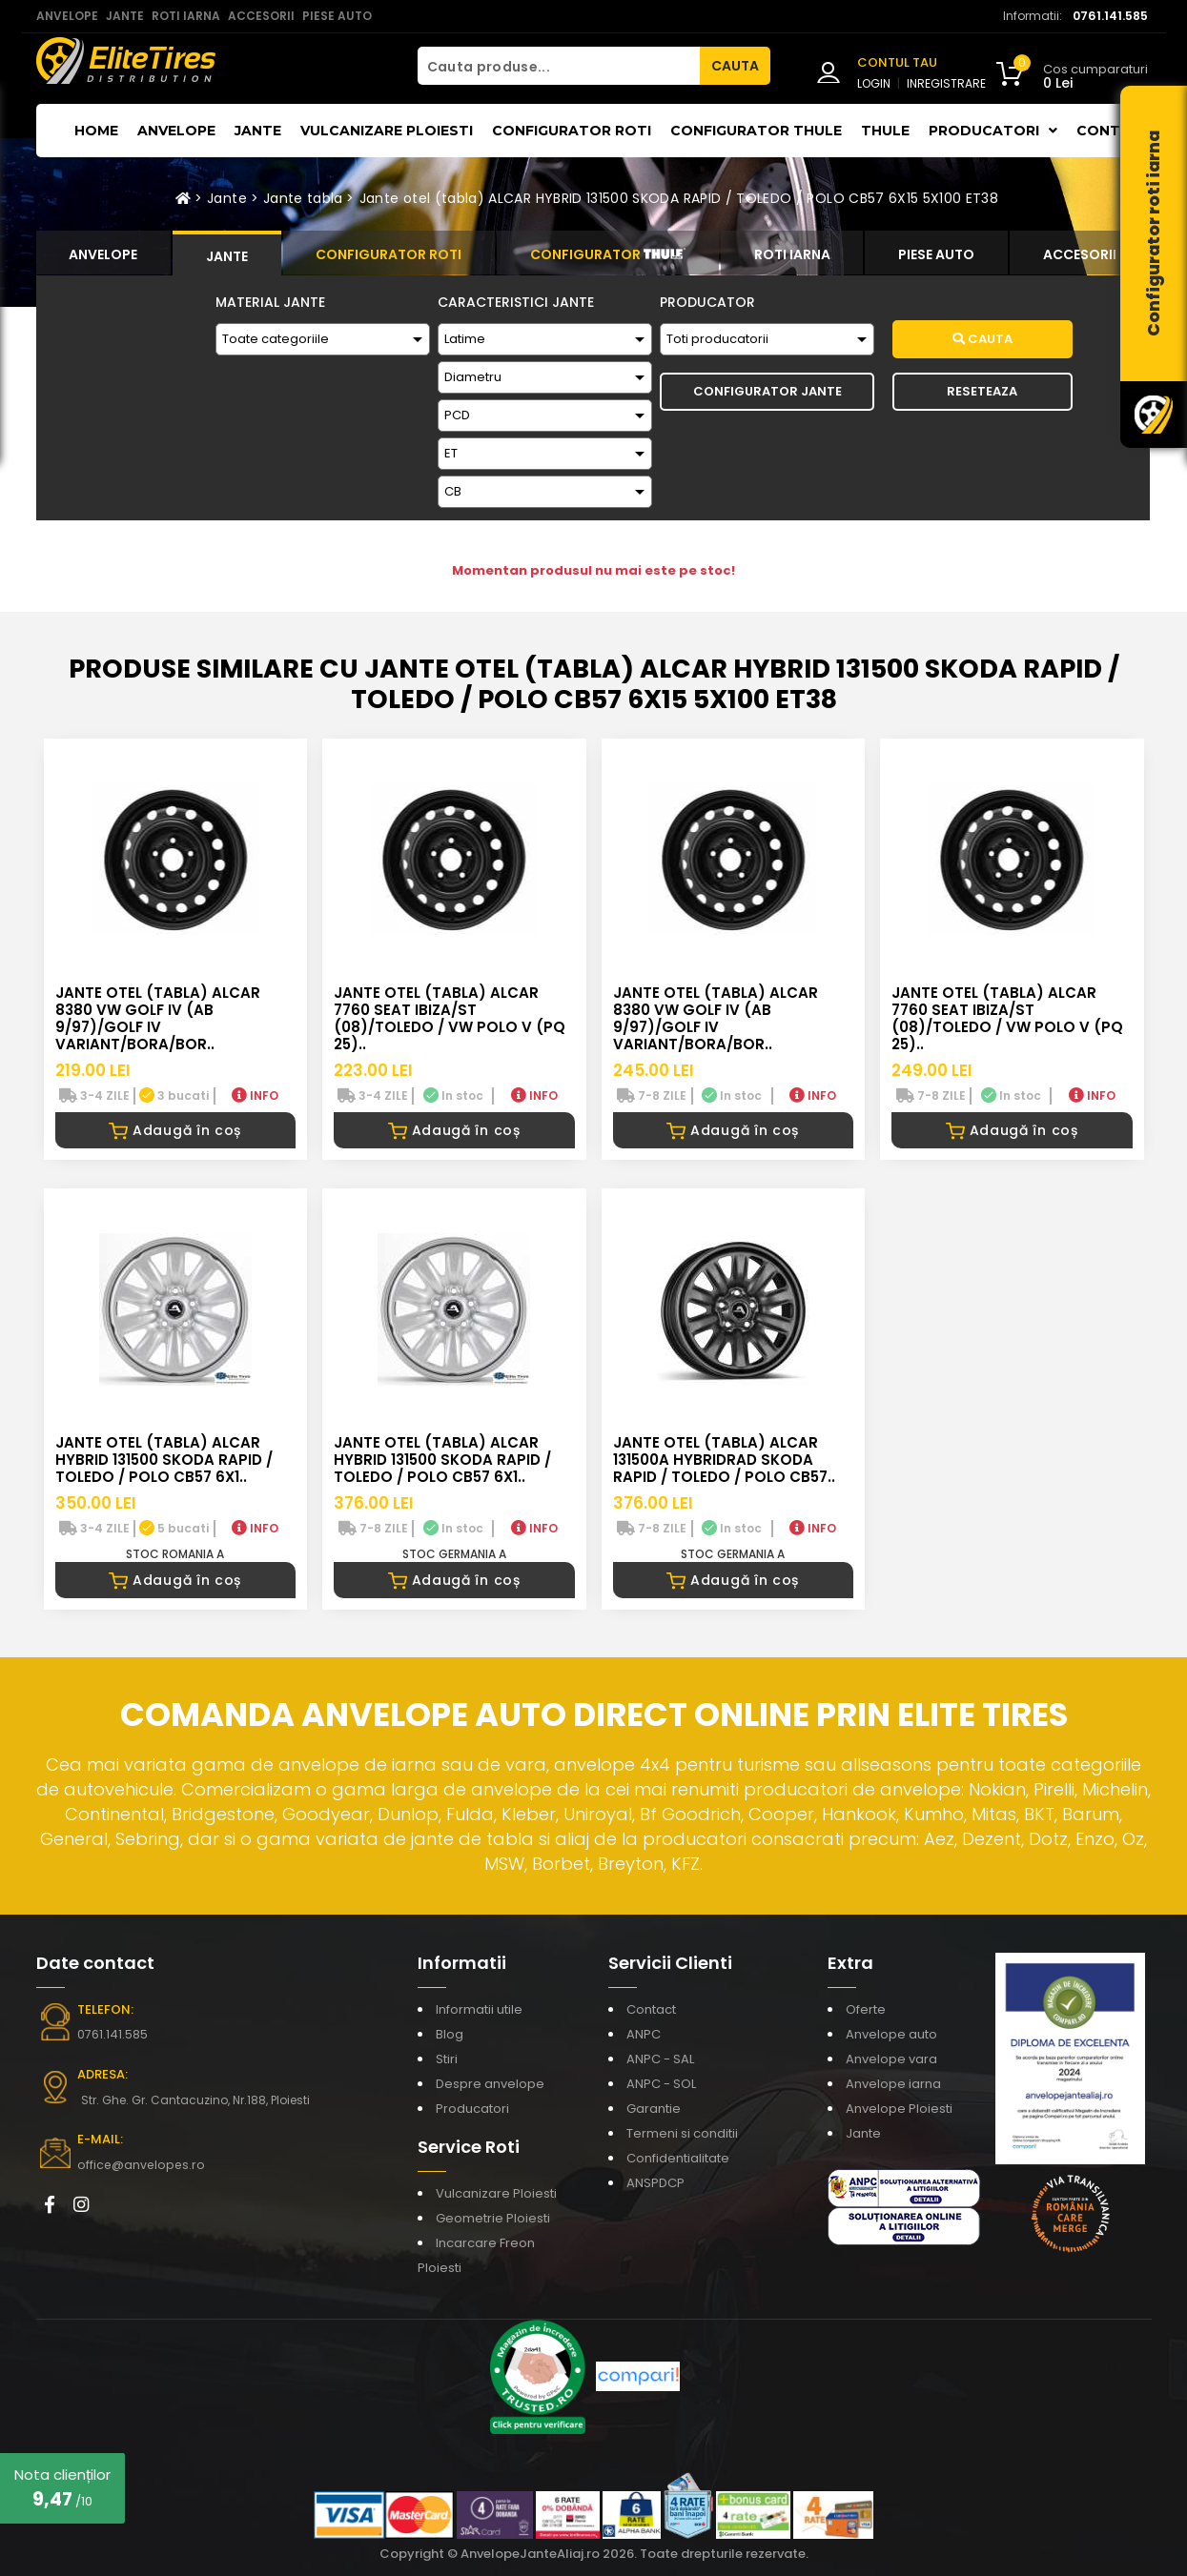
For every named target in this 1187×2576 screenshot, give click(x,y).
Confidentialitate (677, 2158)
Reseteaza (982, 391)
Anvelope (176, 130)
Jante (258, 130)
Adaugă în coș (175, 1130)
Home (96, 130)
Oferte (866, 2009)
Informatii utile (479, 2009)
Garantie (653, 2108)
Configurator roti (571, 130)
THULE (885, 130)
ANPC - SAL (660, 2059)
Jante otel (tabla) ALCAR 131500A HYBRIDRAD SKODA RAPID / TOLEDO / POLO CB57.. (724, 1459)
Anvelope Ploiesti (899, 2108)
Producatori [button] (993, 130)
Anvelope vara (891, 2059)
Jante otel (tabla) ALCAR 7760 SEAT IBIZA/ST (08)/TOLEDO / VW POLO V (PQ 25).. (449, 1018)
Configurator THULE (756, 130)
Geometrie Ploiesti (493, 2218)
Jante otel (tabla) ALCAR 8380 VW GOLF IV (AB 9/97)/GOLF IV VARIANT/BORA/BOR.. (157, 1018)
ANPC (643, 2034)
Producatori (472, 2108)
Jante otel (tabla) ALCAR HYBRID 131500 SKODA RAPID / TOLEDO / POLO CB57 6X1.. (164, 1459)
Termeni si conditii (682, 2133)
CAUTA (735, 65)
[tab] (104, 252)
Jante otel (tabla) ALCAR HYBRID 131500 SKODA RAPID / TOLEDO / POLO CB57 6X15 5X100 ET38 (678, 198)
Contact (1114, 130)
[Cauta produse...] (559, 66)
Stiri (447, 2059)
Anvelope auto (891, 2034)
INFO (255, 1095)
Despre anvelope (490, 2084)
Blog (449, 2034)
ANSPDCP (655, 2183)
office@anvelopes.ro (136, 2165)
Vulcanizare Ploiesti (386, 130)
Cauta (982, 339)
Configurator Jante (767, 391)
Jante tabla (303, 198)
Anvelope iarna (893, 2084)
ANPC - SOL (661, 2084)
